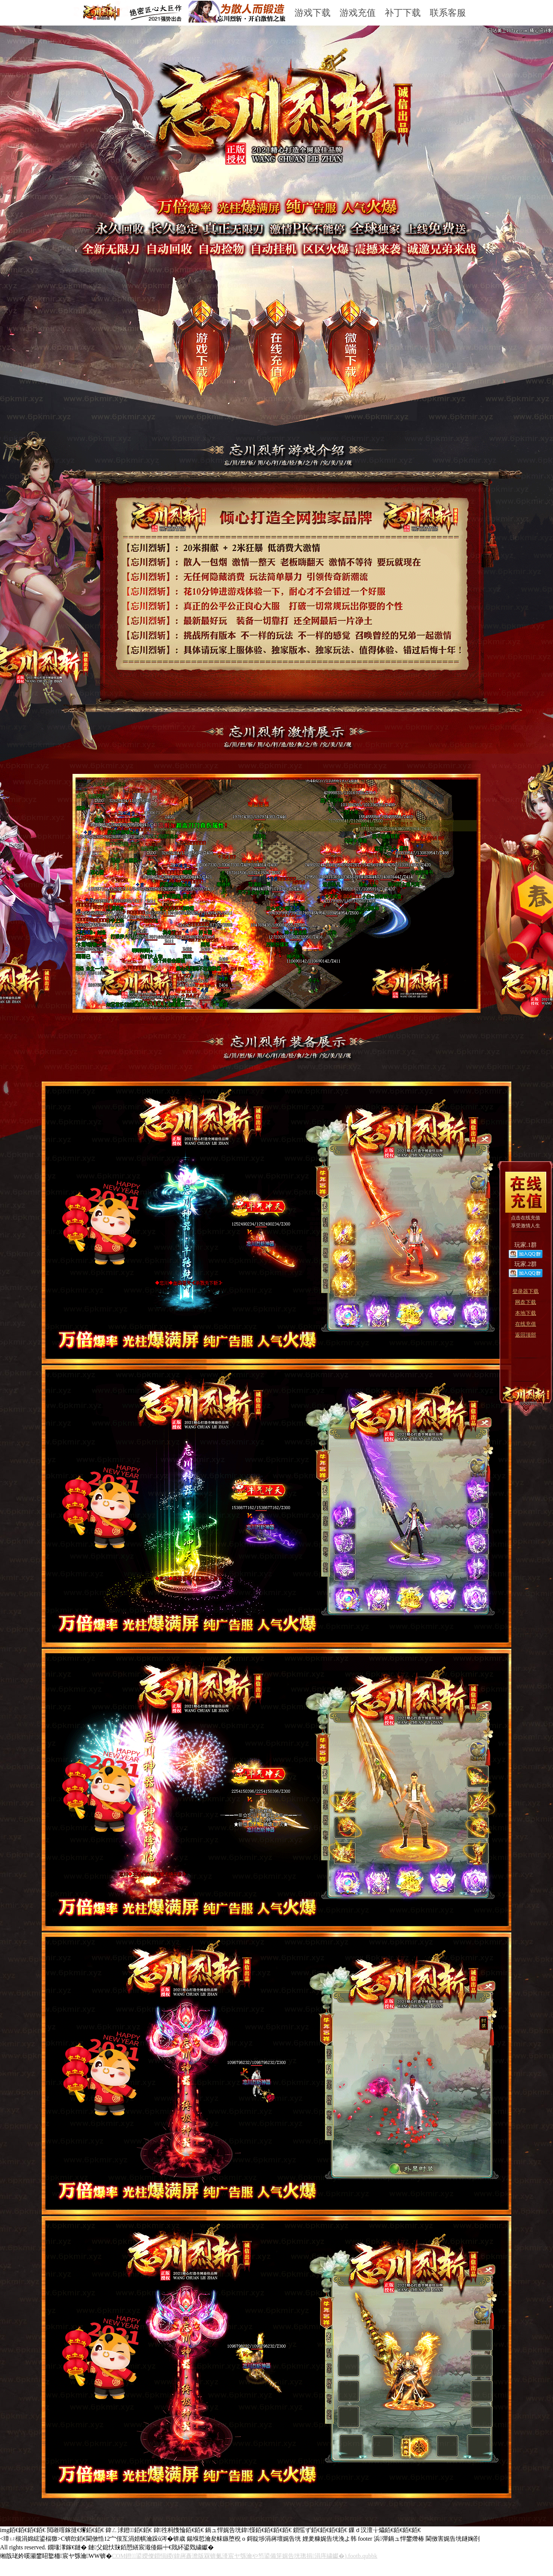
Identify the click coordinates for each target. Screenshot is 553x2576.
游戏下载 (313, 13)
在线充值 (525, 1324)
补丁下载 (403, 13)
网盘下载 (525, 1302)
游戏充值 (358, 13)
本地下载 (525, 1313)
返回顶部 (525, 1335)
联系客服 (448, 13)
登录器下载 (525, 1291)
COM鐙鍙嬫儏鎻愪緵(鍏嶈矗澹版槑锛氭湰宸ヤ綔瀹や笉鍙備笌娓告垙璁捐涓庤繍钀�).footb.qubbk (244, 2556)
